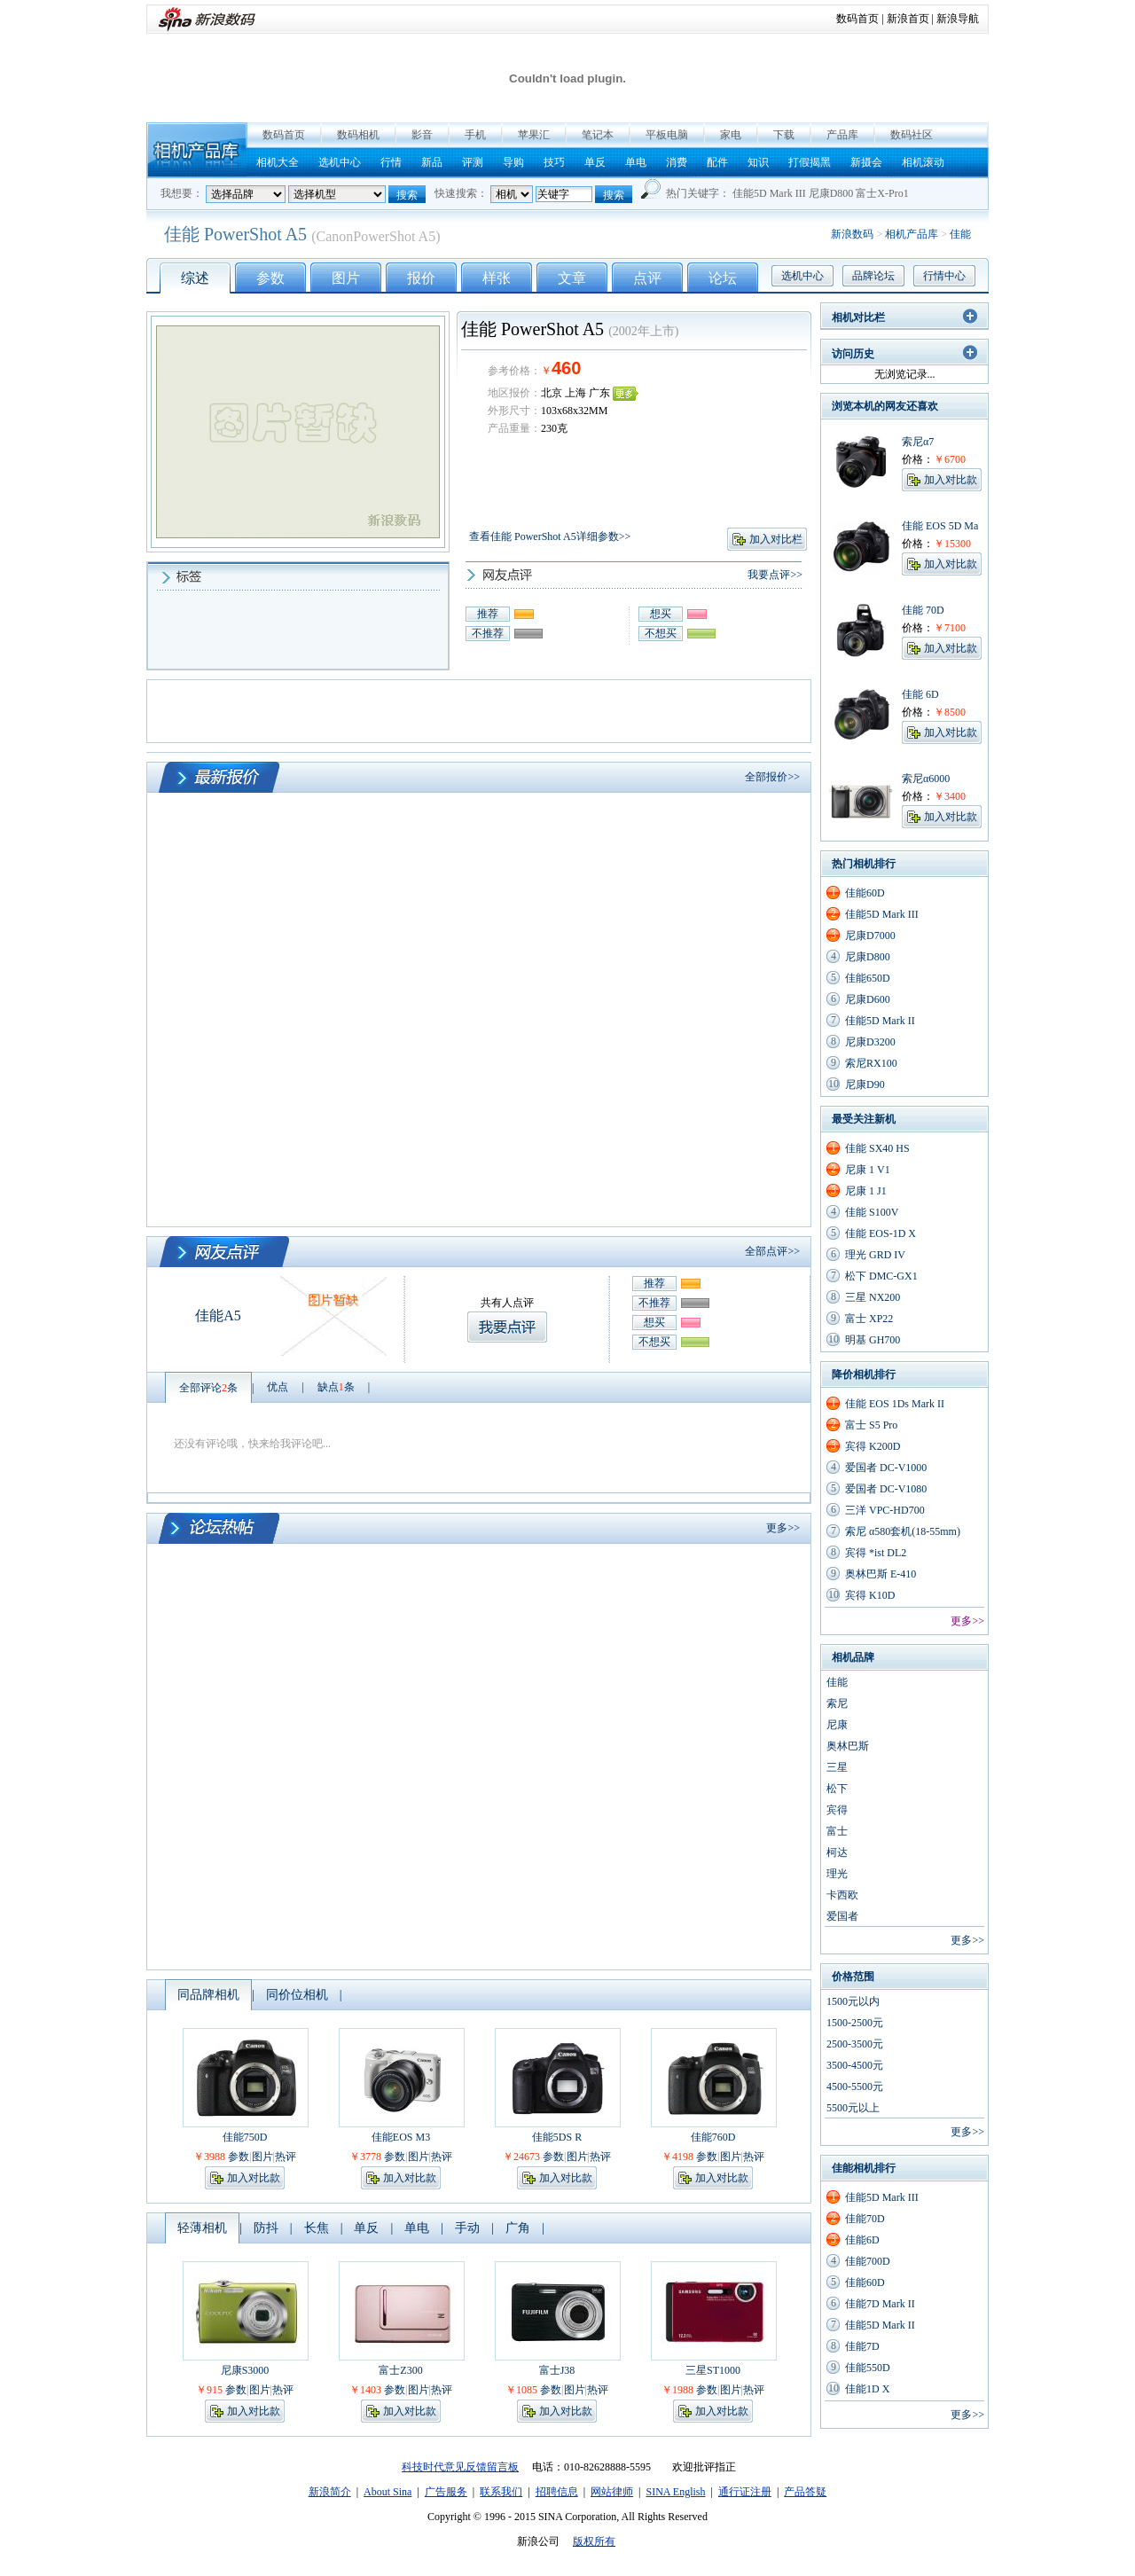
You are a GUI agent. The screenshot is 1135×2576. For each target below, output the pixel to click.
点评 (647, 278)
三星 (837, 1767)
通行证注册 (744, 2492)
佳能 (960, 234)
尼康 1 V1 (867, 1169)
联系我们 (501, 2492)
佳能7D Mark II (880, 2304)
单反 (595, 162)
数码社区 (911, 135)
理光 (837, 1873)
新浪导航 (957, 18)
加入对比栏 (775, 539)
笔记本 (598, 135)
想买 (660, 613)
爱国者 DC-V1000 (886, 1467)
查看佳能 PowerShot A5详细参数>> (549, 536)
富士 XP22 (869, 1318)
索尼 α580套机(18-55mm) (902, 1531)
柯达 (837, 1852)
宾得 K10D (870, 1595)
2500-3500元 (854, 2044)
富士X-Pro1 (882, 193)
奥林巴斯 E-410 (880, 1574)
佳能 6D (920, 694)
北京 (551, 393)
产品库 (842, 135)
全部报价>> (772, 777)
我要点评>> (775, 574)
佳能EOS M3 (401, 2137)
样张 (496, 278)
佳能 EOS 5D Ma (940, 526)
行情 (391, 162)
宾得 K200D (872, 1446)
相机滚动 (923, 162)
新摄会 (866, 162)
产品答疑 (805, 2492)
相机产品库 (197, 150)
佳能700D (867, 2261)
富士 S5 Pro (871, 1425)
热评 (285, 2156)
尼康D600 (867, 999)
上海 (575, 393)
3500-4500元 (854, 2065)
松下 (837, 1788)
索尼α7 (918, 441)
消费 (676, 162)
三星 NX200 (872, 1297)
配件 (717, 162)
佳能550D (867, 2367)
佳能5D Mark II (880, 1020)
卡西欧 (842, 1895)
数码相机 (358, 135)
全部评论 (208, 1388)
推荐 (487, 613)
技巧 (554, 162)
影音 (422, 135)
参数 (270, 278)
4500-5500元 (854, 2086)
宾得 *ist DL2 (875, 1552)
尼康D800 (831, 193)
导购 (513, 162)
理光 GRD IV (875, 1255)
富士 (837, 1831)
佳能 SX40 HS (877, 1148)
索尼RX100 (871, 1063)
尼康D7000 (870, 935)
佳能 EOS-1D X (880, 1233)
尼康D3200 (870, 1042)
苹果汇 (534, 135)
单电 (635, 162)
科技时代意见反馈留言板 (460, 2467)
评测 (472, 162)
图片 (346, 278)
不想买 (661, 633)
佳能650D (867, 978)
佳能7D (862, 2346)
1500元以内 (853, 2001)
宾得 (837, 1810)
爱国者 (842, 1916)
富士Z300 (400, 2370)
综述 (195, 278)
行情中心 (944, 276)
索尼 (837, 1703)
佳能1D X (867, 2389)
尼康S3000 (245, 2370)
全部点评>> (772, 1251)
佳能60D (865, 893)
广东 (599, 393)
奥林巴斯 (847, 1746)
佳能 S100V (871, 1212)
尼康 (837, 1725)
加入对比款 (253, 2178)
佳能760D (713, 2137)
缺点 (336, 1387)
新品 (431, 162)
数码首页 (857, 18)
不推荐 (488, 633)
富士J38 (557, 2370)
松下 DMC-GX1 (881, 1276)
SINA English (675, 2492)
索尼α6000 (926, 778)
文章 (572, 278)
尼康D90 (865, 1084)
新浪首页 (908, 18)
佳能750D (245, 2137)
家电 (730, 135)
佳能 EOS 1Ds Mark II (894, 1404)
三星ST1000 (712, 2370)
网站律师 (612, 2492)
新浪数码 (852, 234)
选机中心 (339, 162)
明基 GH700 (872, 1340)
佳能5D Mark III (769, 193)
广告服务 (446, 2492)
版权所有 (594, 2541)
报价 (421, 278)
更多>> (783, 1528)
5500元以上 (853, 2108)
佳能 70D (923, 610)
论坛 (722, 278)
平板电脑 (667, 135)
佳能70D (865, 2218)
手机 (475, 135)
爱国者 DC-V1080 (886, 1489)
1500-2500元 (854, 2022)
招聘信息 (557, 2492)
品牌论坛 (873, 276)
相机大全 (277, 162)
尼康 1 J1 (866, 1191)
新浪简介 (330, 2492)
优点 (277, 1387)
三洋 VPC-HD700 (885, 1510)
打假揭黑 (809, 162)
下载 (783, 135)
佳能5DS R (557, 2137)
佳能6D (862, 2240)
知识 (758, 162)
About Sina (387, 2492)
